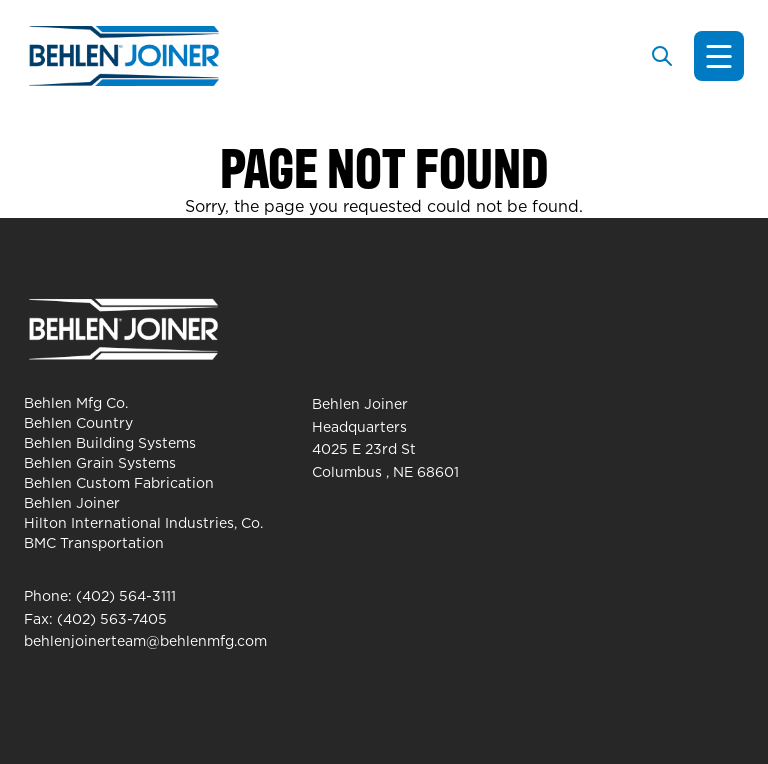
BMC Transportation (94, 543)
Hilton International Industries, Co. (143, 523)
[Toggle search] (662, 56)
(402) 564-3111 (126, 596)
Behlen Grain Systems (100, 463)
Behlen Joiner (72, 503)
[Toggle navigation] (719, 56)
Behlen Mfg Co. (76, 403)
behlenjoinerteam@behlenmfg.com (145, 641)
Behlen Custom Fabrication (119, 483)
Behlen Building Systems (110, 443)
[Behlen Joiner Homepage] (124, 56)
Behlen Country (78, 423)
